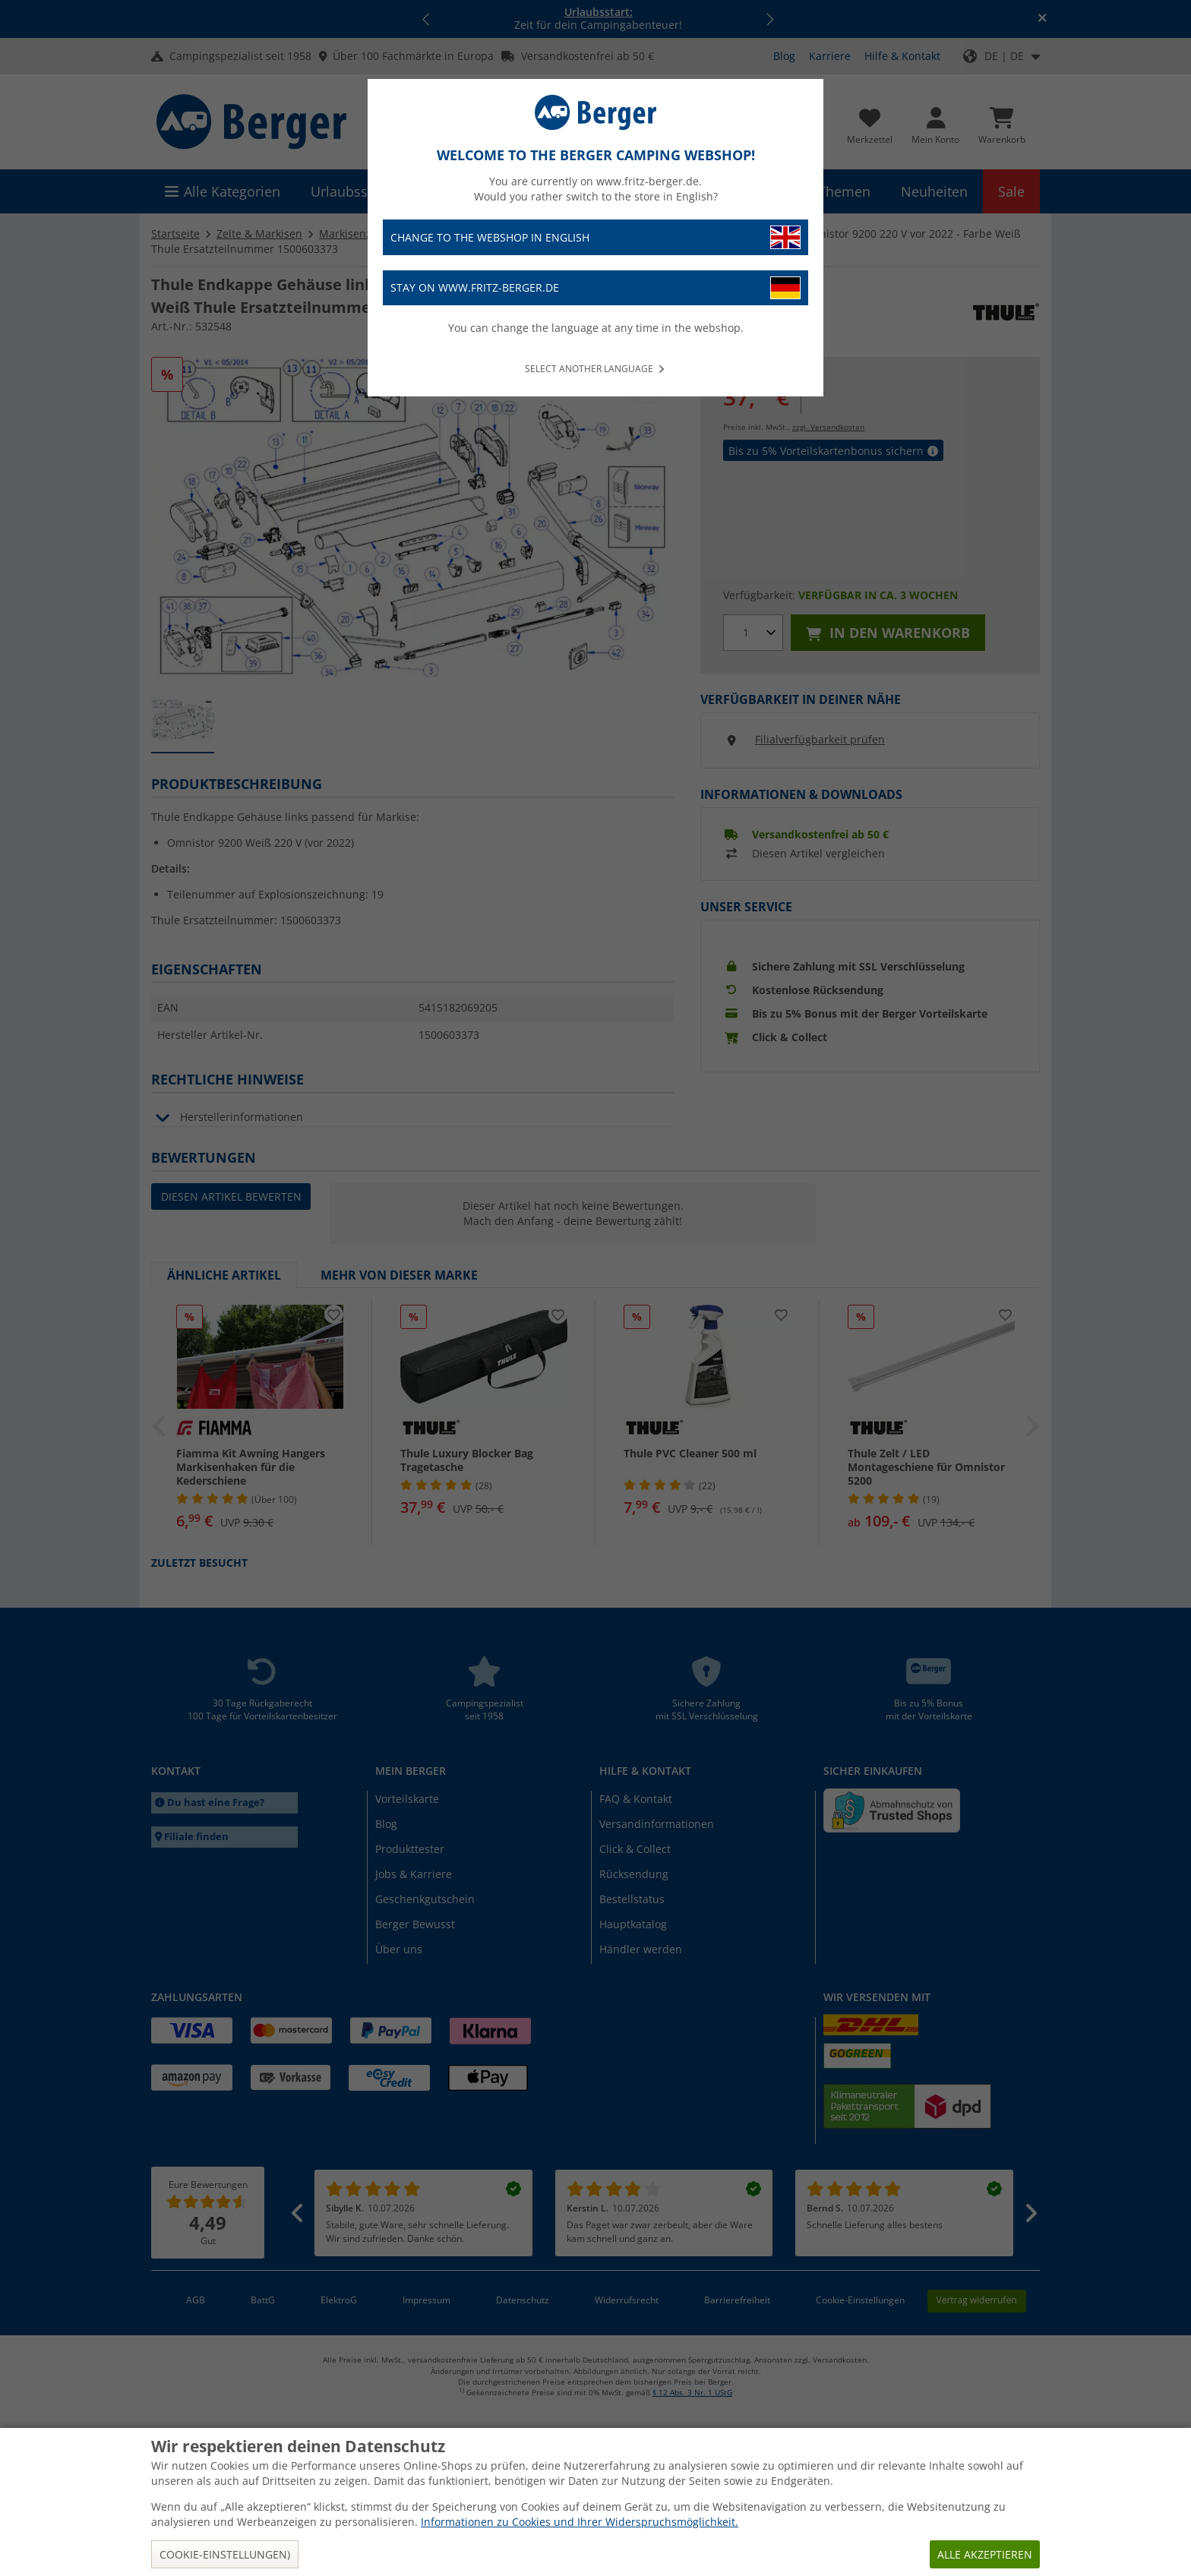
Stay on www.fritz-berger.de (595, 288)
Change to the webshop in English (595, 237)
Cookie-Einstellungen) (225, 2554)
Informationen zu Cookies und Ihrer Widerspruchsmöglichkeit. (579, 2521)
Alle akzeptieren (984, 2554)
